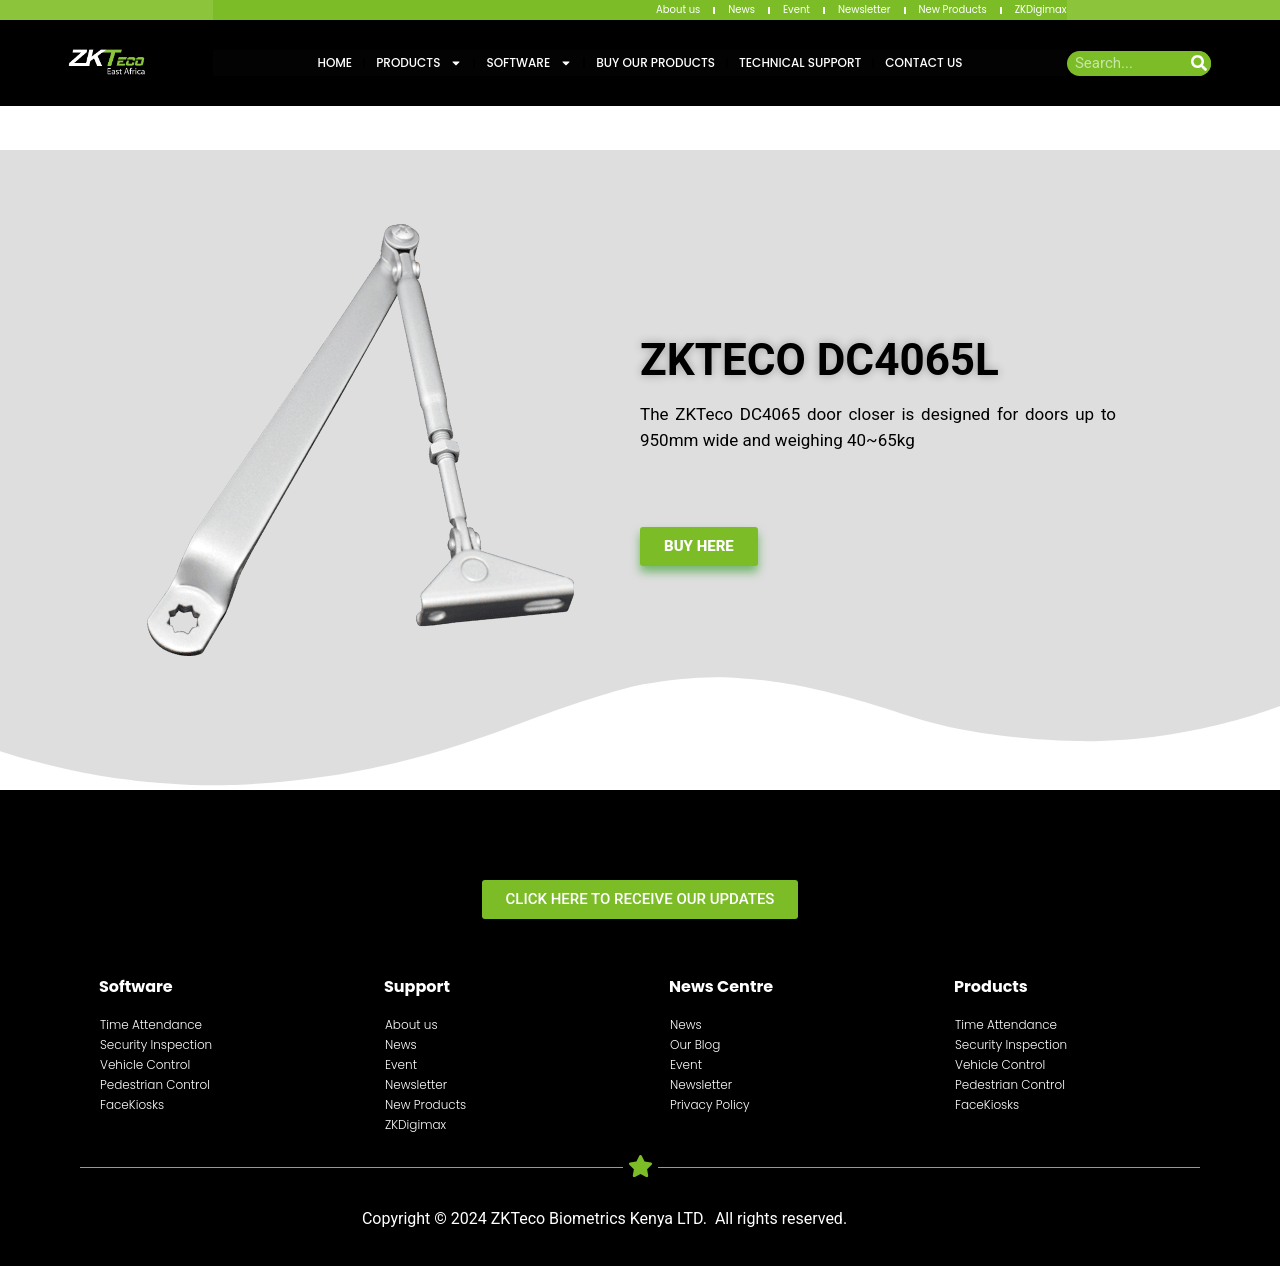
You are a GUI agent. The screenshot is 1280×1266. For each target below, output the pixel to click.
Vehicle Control (145, 1064)
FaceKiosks (132, 1104)
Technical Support (800, 62)
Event (796, 9)
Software (529, 63)
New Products (953, 9)
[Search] (1198, 63)
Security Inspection (156, 1044)
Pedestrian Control (155, 1084)
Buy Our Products (655, 62)
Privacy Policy (710, 1104)
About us (678, 9)
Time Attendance (151, 1024)
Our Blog (695, 1044)
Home (334, 62)
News (741, 9)
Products (419, 63)
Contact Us (923, 62)
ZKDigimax (1041, 9)
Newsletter (864, 9)
